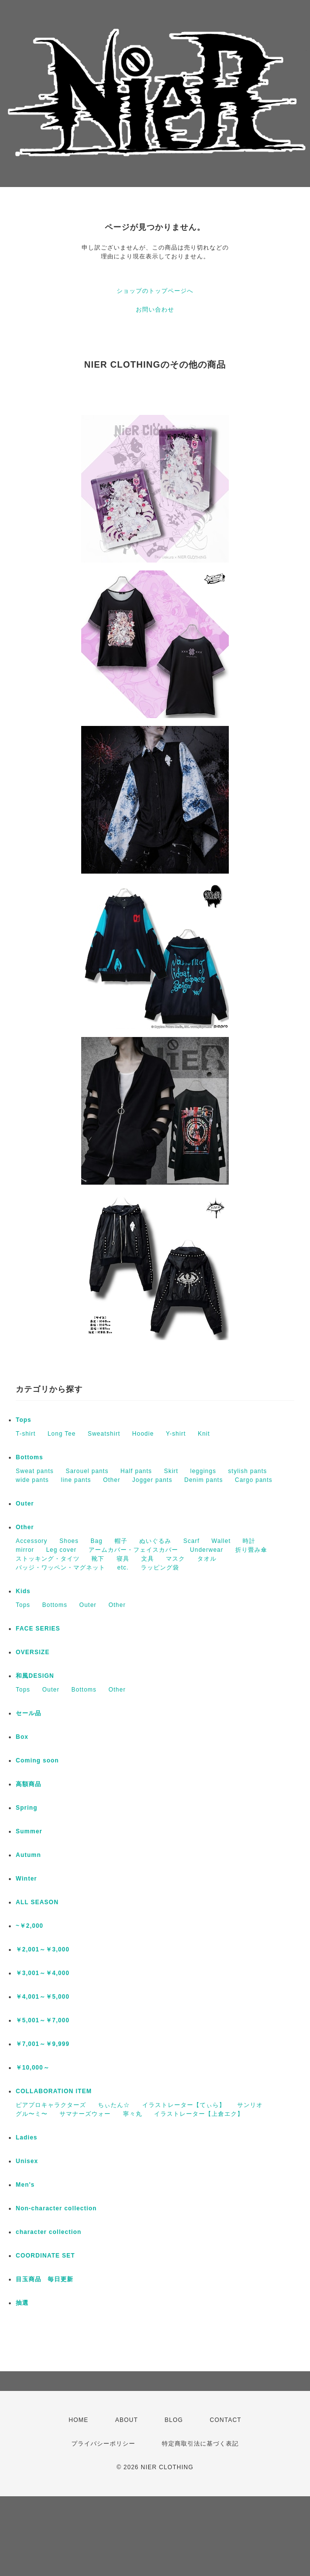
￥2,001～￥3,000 (42, 1949)
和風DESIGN (35, 1675)
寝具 (123, 1558)
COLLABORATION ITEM (54, 2091)
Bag (96, 1541)
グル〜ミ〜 (32, 2113)
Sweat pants (35, 1471)
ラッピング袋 (160, 1567)
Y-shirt (176, 1433)
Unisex (27, 2161)
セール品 (28, 1713)
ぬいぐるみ (155, 1541)
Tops (23, 1419)
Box (22, 1736)
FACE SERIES (38, 1628)
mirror (25, 1549)
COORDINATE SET (45, 2255)
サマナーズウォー (85, 2113)
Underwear (206, 1549)
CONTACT (225, 2420)
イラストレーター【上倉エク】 (199, 2113)
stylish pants (247, 1471)
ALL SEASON (37, 1902)
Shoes (69, 1541)
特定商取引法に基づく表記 (200, 2443)
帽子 (121, 1541)
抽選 (22, 2302)
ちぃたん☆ (114, 2105)
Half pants (136, 1471)
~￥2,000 (29, 1925)
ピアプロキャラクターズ (51, 2105)
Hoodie (143, 1433)
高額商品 (28, 1784)
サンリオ (250, 2105)
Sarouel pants (86, 1471)
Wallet (221, 1541)
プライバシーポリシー (103, 2443)
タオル (207, 1558)
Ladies (26, 2137)
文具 (147, 1558)
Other (111, 1479)
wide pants (32, 1479)
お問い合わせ (155, 309)
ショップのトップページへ (155, 290)
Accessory (31, 1541)
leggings (203, 1471)
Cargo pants (253, 1479)
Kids (23, 1591)
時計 (249, 1541)
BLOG (174, 2420)
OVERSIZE (33, 1652)
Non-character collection (56, 2208)
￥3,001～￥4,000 (42, 1973)
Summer (29, 1831)
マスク (175, 1558)
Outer (25, 1503)
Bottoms (29, 1457)
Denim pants (204, 1479)
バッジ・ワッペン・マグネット (60, 1567)
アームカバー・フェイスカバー (133, 1549)
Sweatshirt (104, 1433)
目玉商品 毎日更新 (44, 2279)
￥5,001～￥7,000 (42, 2020)
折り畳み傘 (251, 1549)
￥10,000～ (33, 2067)
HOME (79, 2420)
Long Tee (62, 1433)
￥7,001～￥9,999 (42, 2044)
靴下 (98, 1558)
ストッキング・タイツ (48, 1558)
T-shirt (25, 1433)
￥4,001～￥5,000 (42, 1996)
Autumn (28, 1855)
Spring (26, 1807)
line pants (76, 1479)
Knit (204, 1433)
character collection (48, 2232)
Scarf (191, 1541)
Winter (26, 1878)
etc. (122, 1567)
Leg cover (61, 1549)
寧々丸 (132, 2113)
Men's (25, 2184)
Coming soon (37, 1760)
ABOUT (126, 2420)
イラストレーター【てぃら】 (183, 2105)
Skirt (171, 1471)
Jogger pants (152, 1479)
